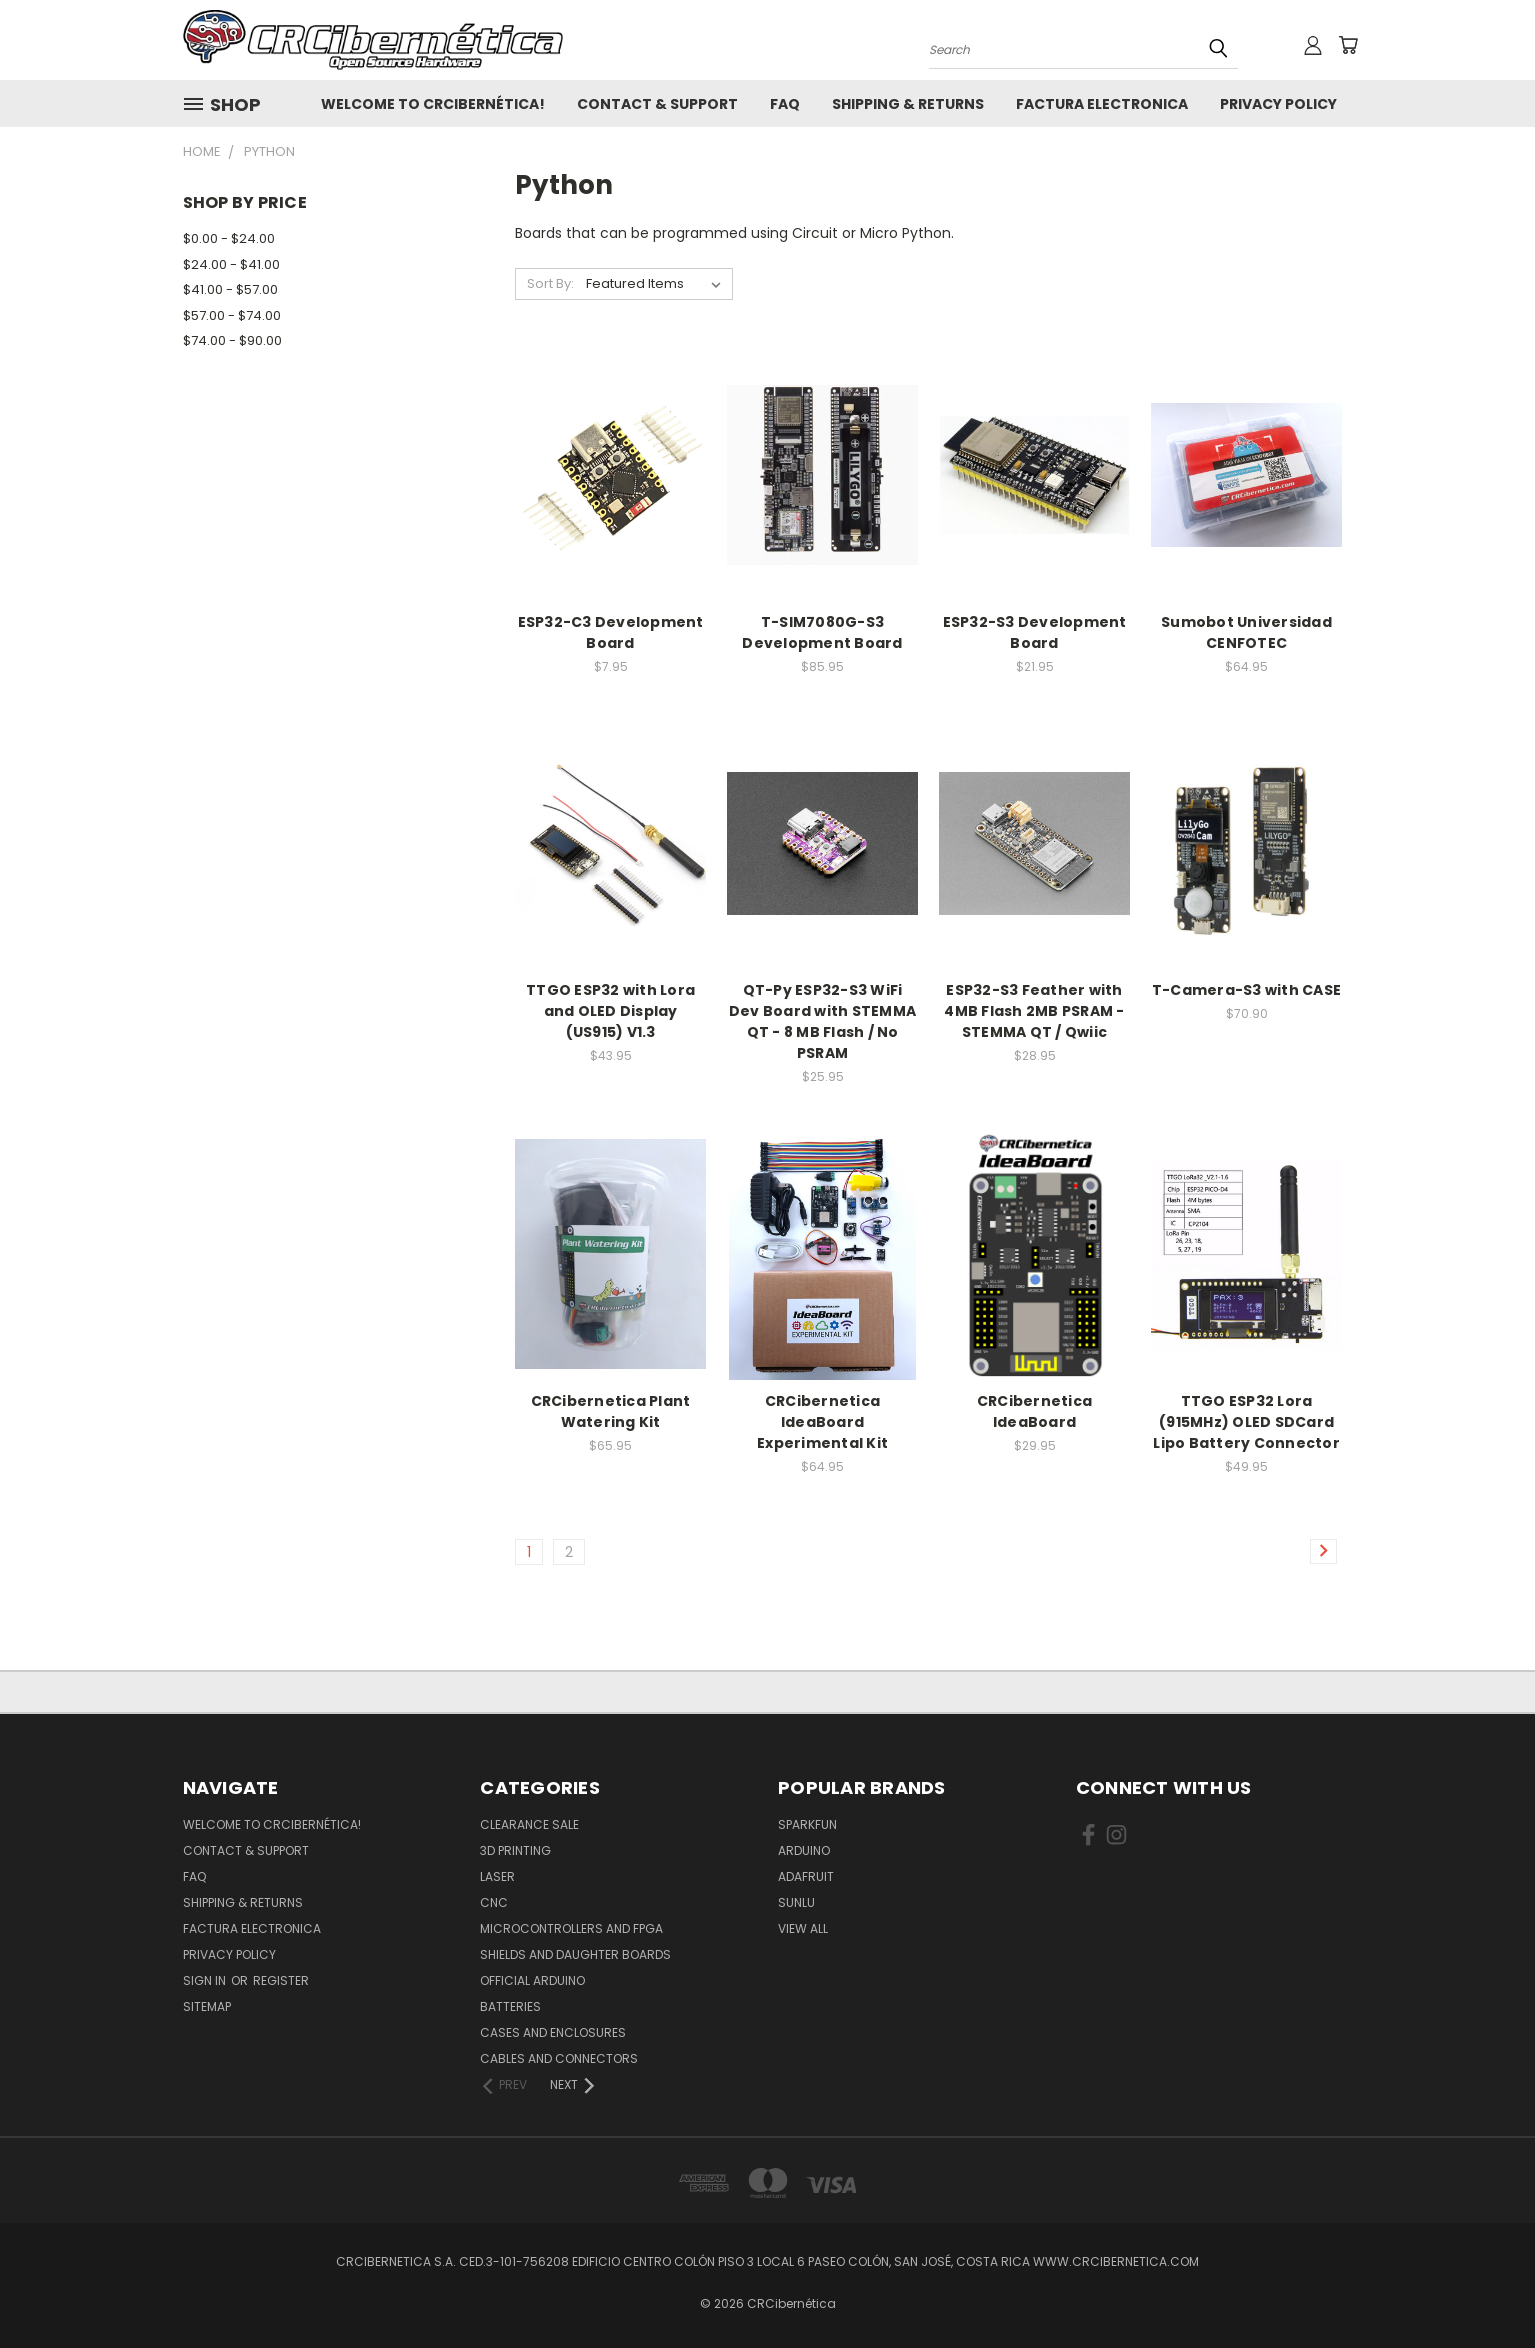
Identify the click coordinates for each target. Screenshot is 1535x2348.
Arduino (804, 1850)
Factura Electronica (1102, 104)
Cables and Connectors (559, 2058)
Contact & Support (657, 104)
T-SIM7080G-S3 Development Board (822, 632)
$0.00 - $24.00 (229, 238)
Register (281, 1980)
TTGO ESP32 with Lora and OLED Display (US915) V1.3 (610, 1011)
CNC (494, 1902)
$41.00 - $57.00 (230, 289)
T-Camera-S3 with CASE (1246, 990)
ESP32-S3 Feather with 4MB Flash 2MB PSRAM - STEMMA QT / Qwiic (1034, 1011)
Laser (497, 1876)
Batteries (510, 2006)
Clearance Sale (529, 1824)
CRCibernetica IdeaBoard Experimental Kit (822, 1422)
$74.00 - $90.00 (232, 340)
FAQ (785, 104)
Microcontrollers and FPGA (571, 1928)
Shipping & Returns (908, 104)
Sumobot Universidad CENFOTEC (1246, 632)
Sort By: (550, 283)
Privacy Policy (1278, 104)
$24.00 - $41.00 (231, 264)
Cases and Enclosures (553, 2032)
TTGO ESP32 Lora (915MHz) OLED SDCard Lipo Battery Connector (1246, 1422)
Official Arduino (532, 1980)
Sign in (206, 1980)
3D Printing (515, 1850)
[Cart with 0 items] (1348, 45)
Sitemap (207, 2006)
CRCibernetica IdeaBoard (1034, 1411)
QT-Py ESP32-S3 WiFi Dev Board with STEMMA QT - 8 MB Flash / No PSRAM (822, 1021)
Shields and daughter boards (575, 1954)
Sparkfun (807, 1824)
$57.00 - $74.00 (232, 315)
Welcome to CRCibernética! (433, 104)
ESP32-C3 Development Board (611, 632)
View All (803, 1928)
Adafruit (806, 1876)
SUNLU (796, 1902)
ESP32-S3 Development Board (1035, 632)
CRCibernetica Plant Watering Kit (611, 1411)
